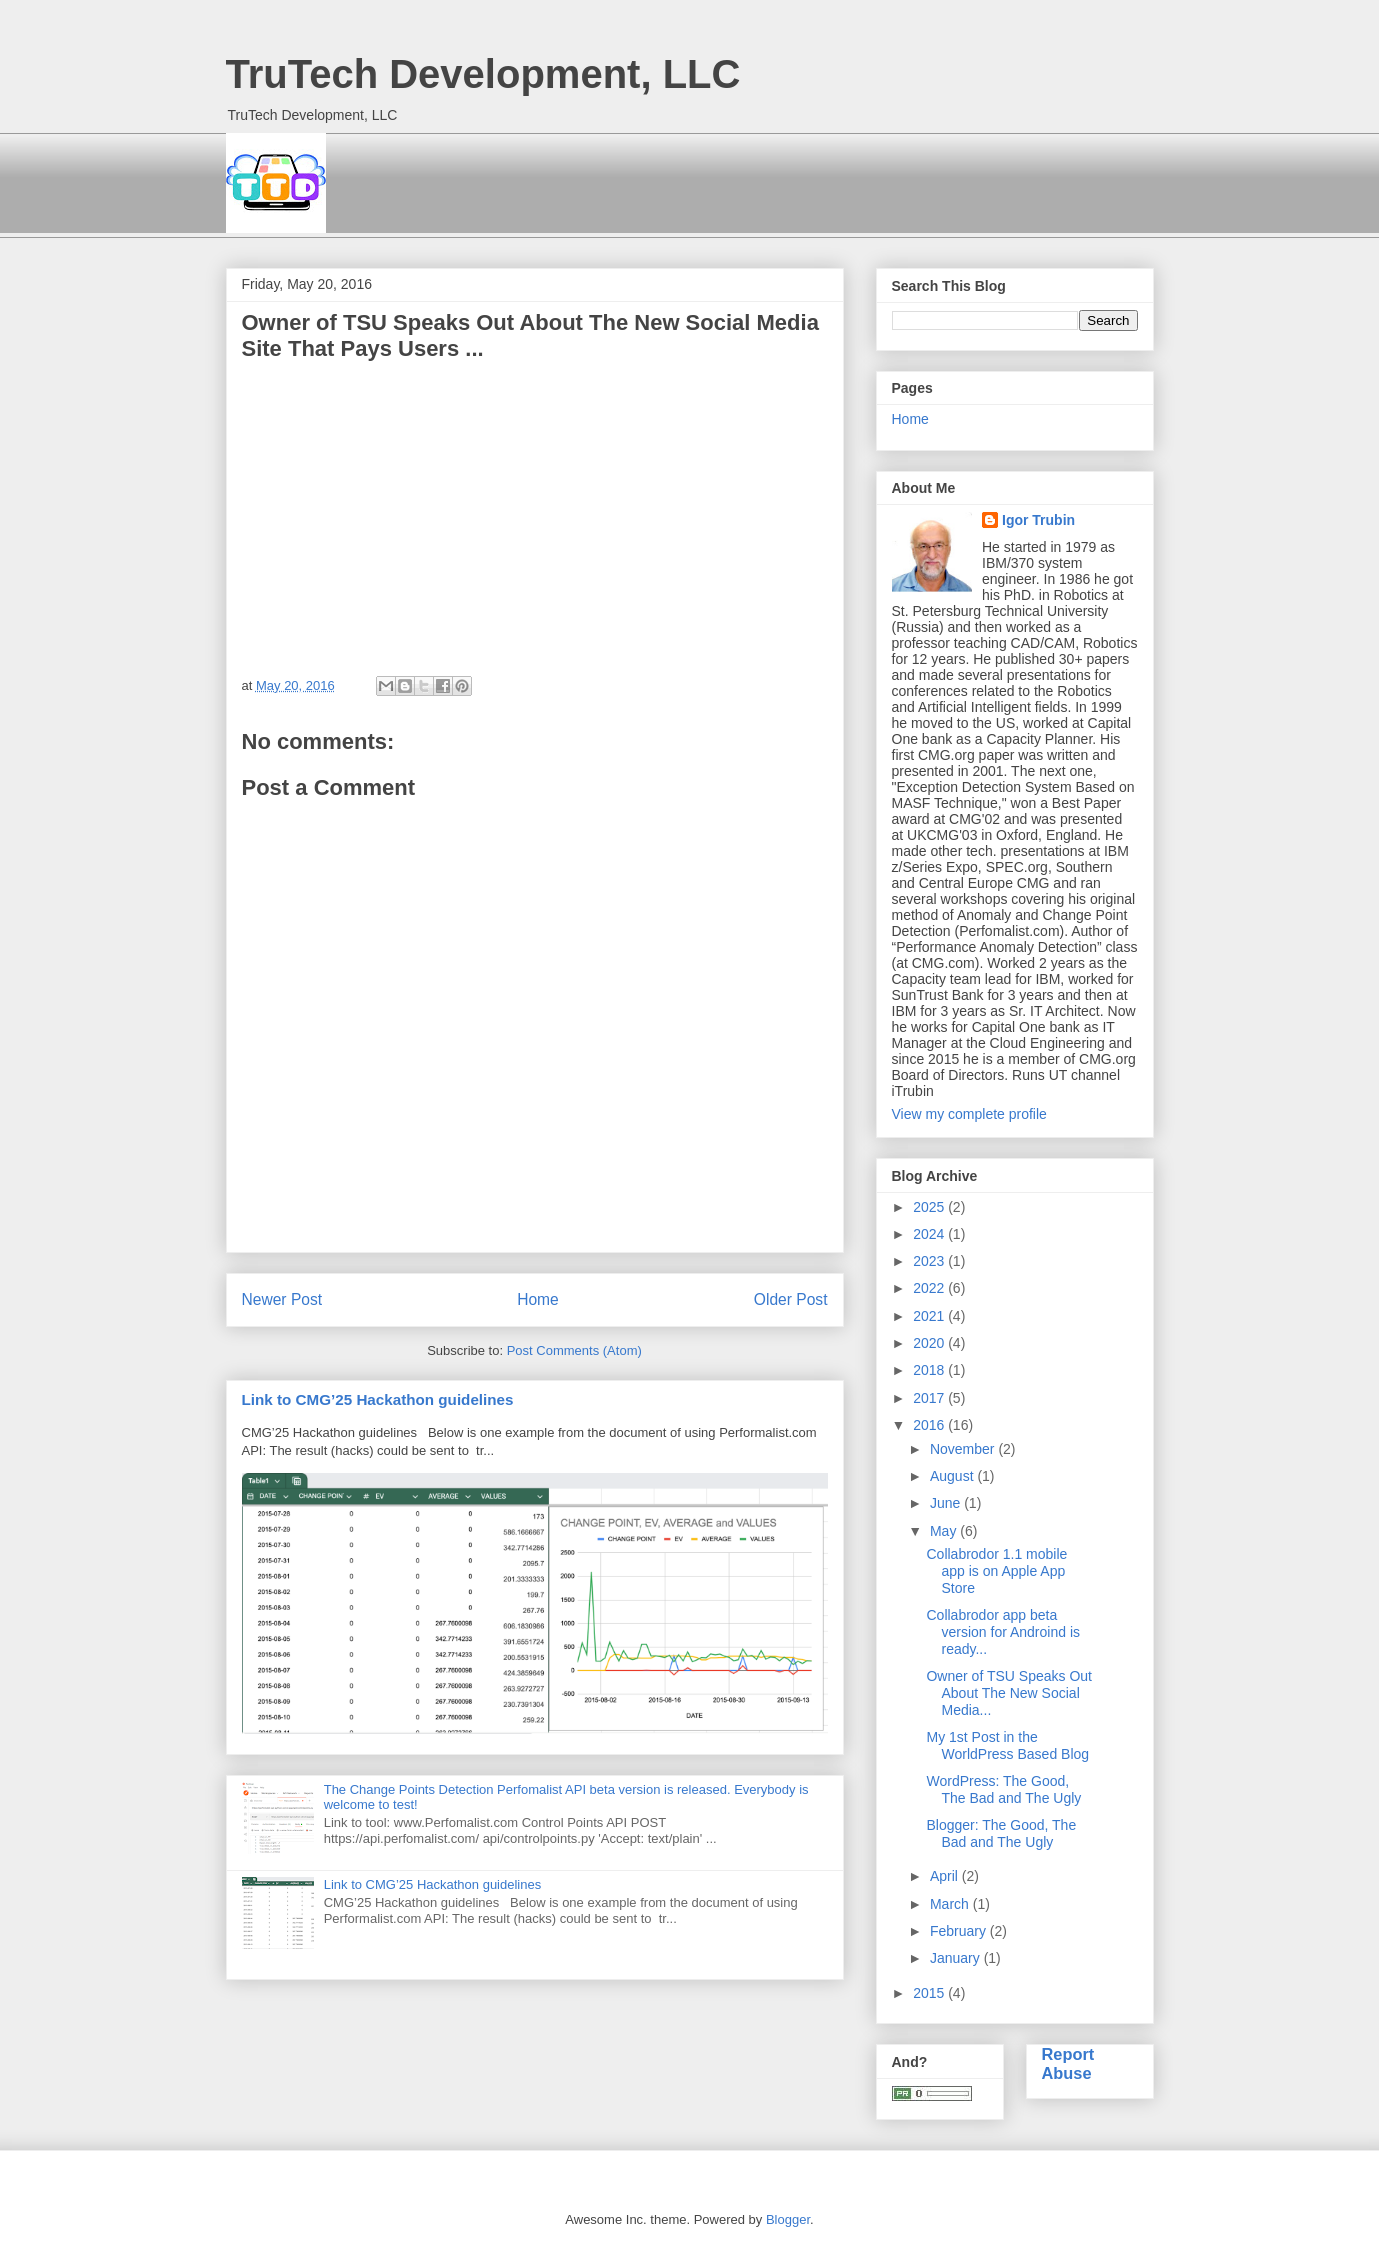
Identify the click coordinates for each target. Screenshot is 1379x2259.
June (947, 1503)
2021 (930, 1316)
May (945, 1531)
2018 (930, 1370)
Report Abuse (1068, 2063)
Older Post (791, 1299)
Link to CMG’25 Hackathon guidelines (378, 1399)
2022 (930, 1288)
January (957, 1958)
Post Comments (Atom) (574, 1350)
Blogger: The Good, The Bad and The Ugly (1001, 1833)
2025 (930, 1207)
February (960, 1931)
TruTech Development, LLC (483, 74)
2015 (930, 1993)
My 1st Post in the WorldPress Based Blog (1007, 1745)
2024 (930, 1234)
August (953, 1476)
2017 (930, 1398)
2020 (930, 1343)
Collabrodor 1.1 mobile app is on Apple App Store (996, 1571)
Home (538, 1299)
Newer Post (282, 1299)
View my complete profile (969, 1114)
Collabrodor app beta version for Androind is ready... (1003, 1632)
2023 (930, 1261)
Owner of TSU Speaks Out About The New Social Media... (1008, 1693)
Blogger (788, 2219)
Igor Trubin (1038, 520)
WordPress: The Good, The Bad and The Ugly (1003, 1789)
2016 (930, 1425)
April (946, 1876)
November (964, 1449)
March (951, 1904)
